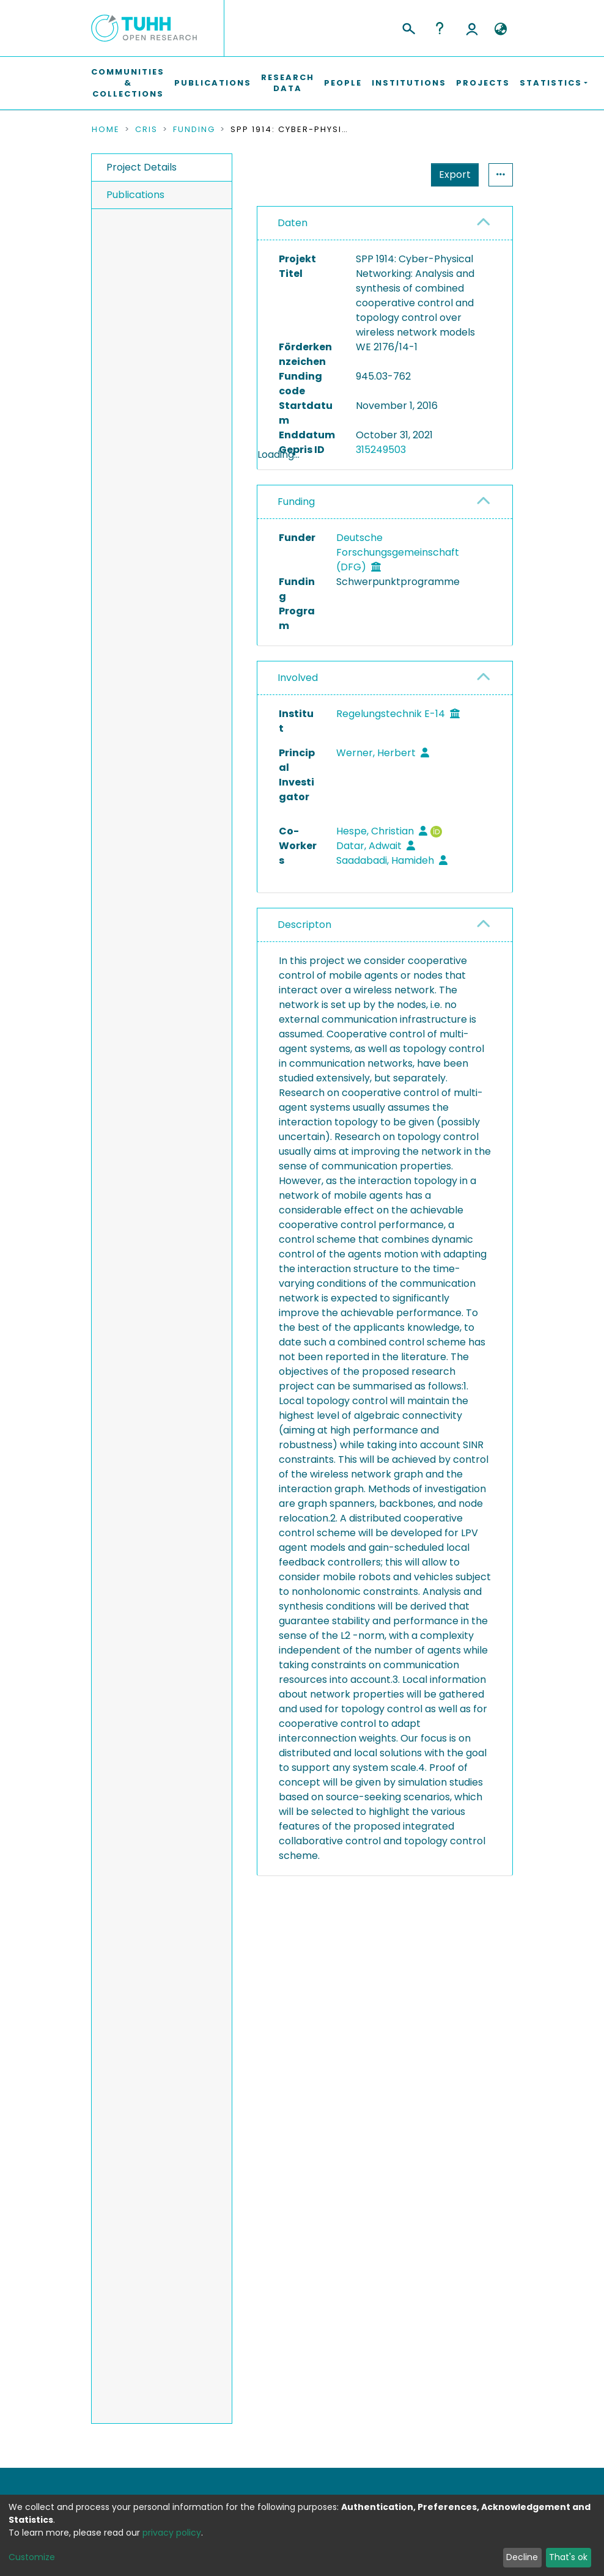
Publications (212, 83)
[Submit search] (408, 27)
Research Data (287, 83)
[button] (500, 29)
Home (106, 129)
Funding (194, 129)
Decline (522, 2557)
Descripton (304, 957)
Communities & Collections (127, 83)
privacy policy (171, 2532)
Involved (298, 710)
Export (395, 174)
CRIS (146, 129)
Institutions (409, 83)
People (343, 83)
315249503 (381, 450)
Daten (293, 223)
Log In (472, 28)
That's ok (568, 2557)
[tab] (384, 223)
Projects (483, 83)
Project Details (141, 167)
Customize (32, 2557)
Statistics (451, 174)
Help (439, 28)
